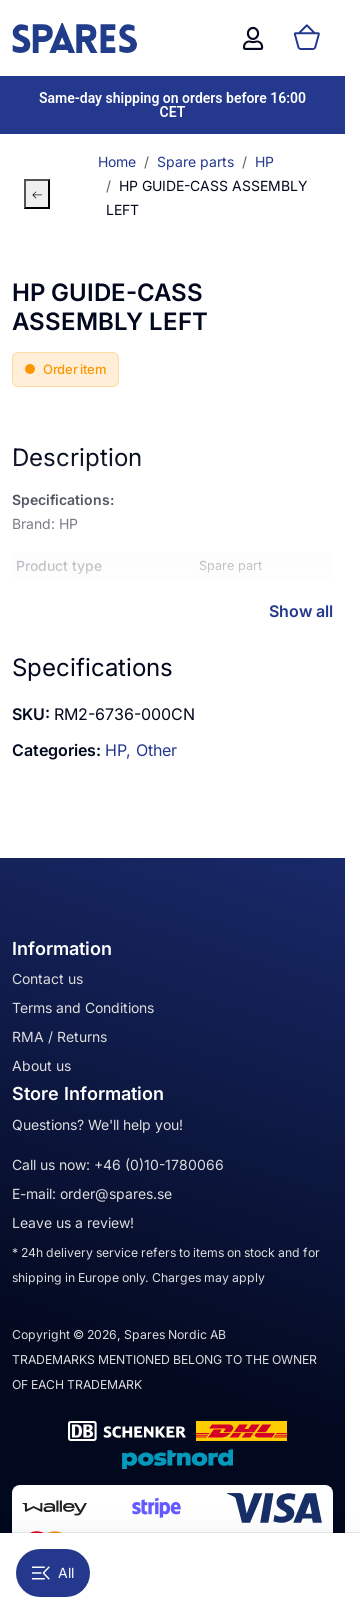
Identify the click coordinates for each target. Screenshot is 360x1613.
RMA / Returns (59, 1036)
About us (41, 1065)
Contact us (47, 978)
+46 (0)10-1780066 (159, 1164)
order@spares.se (116, 1193)
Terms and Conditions (83, 1007)
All (53, 1572)
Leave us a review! (73, 1222)
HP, (120, 750)
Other (156, 750)
